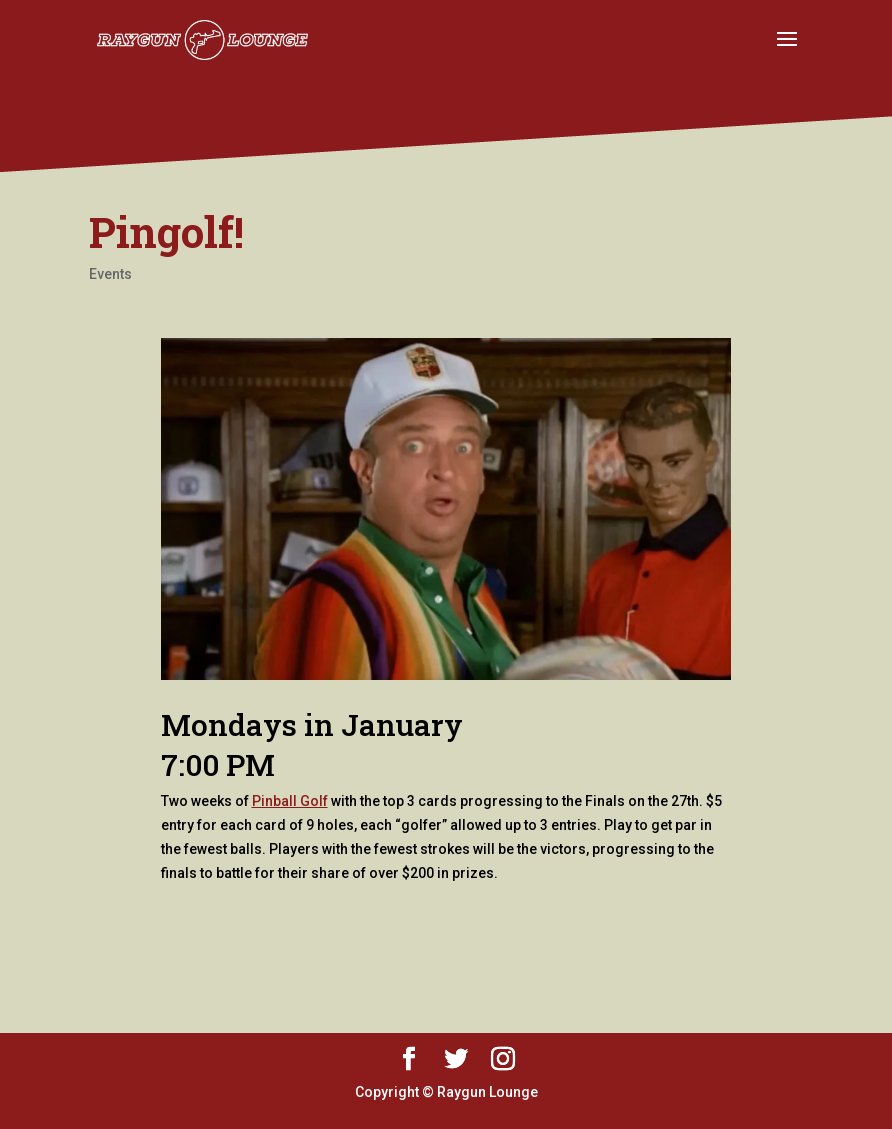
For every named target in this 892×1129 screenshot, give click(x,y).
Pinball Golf (290, 801)
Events (110, 274)
